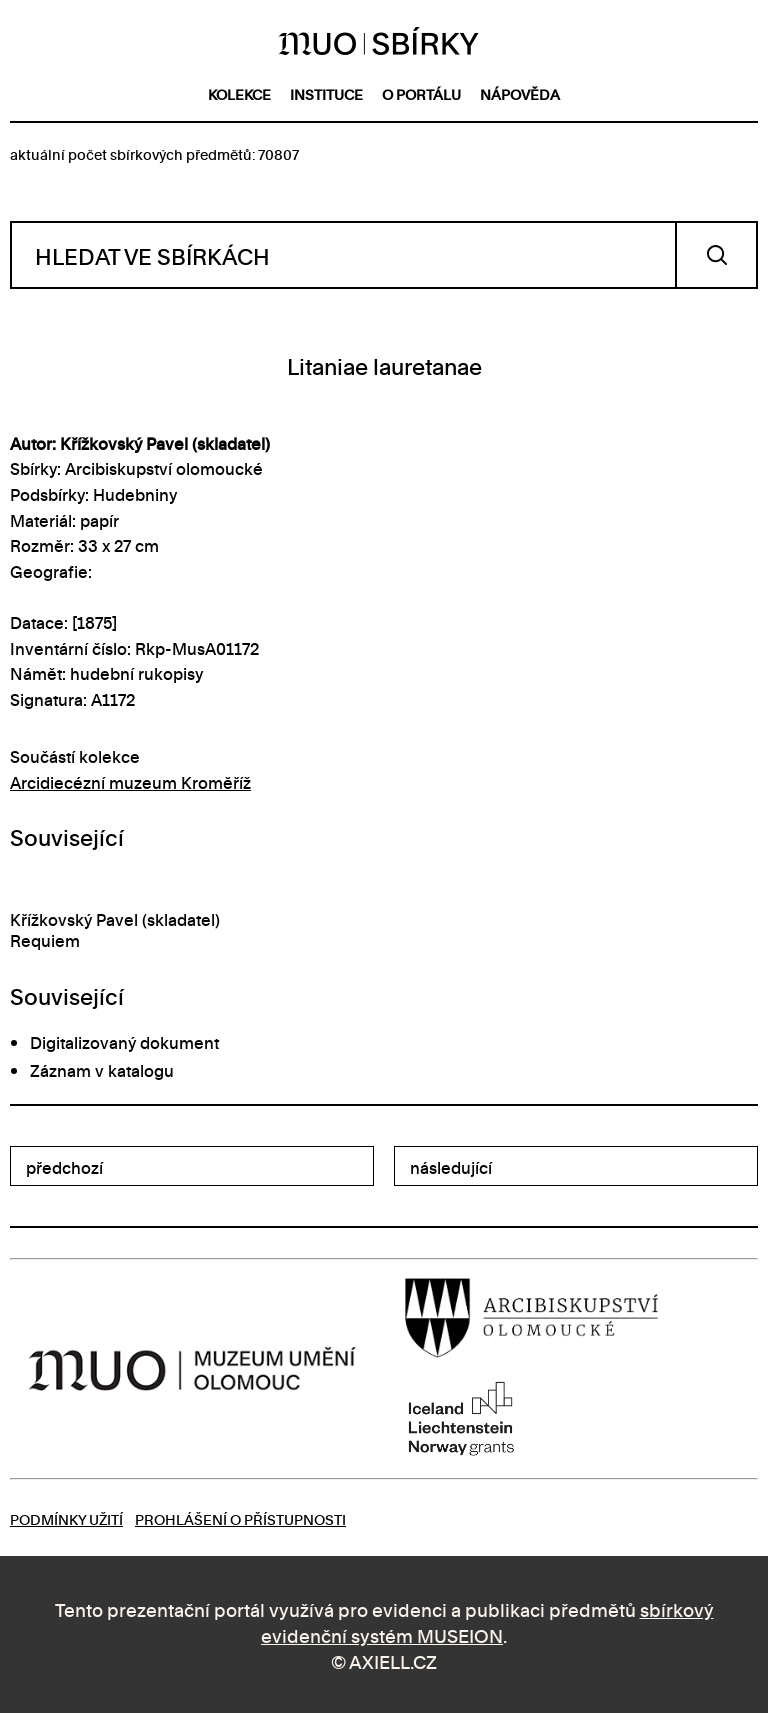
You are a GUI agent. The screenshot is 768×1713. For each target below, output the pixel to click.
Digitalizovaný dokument (124, 1042)
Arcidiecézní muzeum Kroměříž (130, 782)
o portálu (421, 93)
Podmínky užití (66, 1518)
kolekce (239, 93)
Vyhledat (716, 255)
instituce (326, 93)
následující (451, 1167)
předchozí (64, 1167)
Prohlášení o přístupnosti (240, 1518)
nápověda (520, 93)
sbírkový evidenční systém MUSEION (487, 1621)
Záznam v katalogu (102, 1070)
